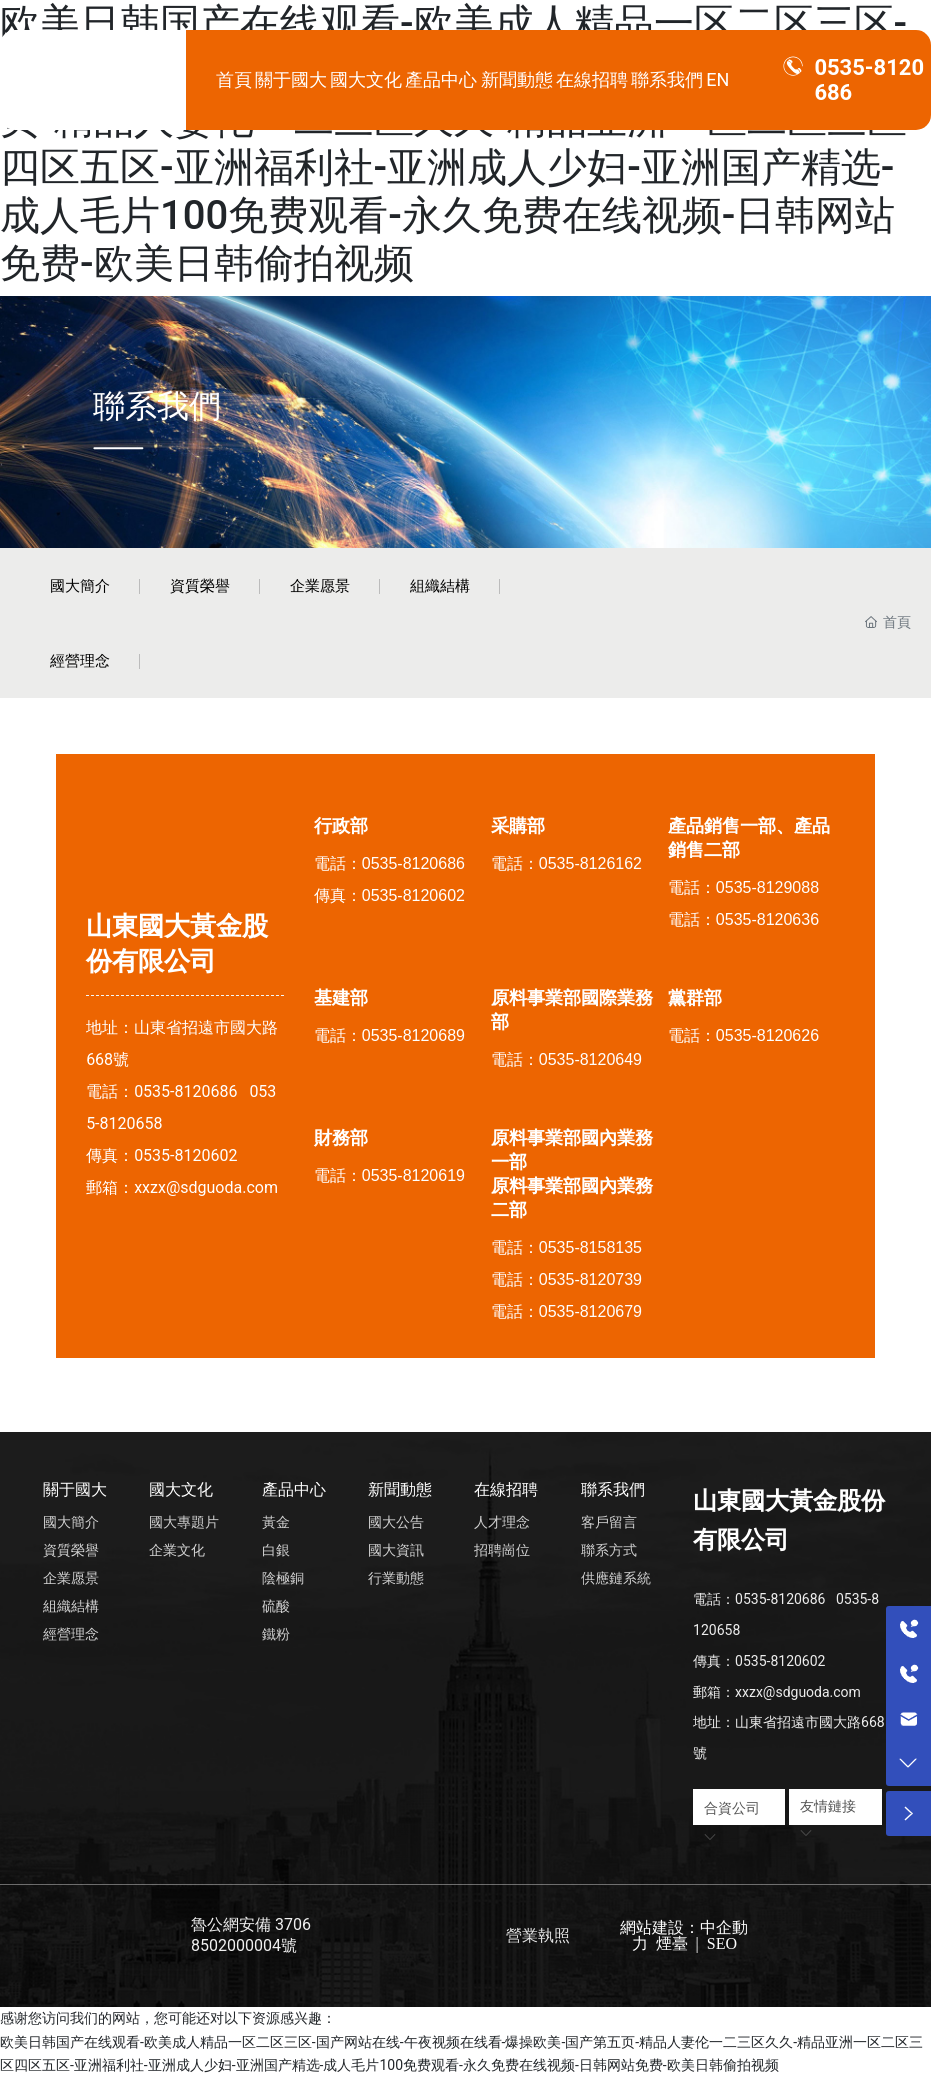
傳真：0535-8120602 (389, 895)
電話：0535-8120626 (743, 1035)
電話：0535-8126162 (566, 863)
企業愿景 (320, 585)
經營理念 (80, 660)
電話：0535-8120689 (389, 1035)
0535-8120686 (185, 1091)
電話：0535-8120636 (743, 919)
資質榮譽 (200, 585)
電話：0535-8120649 (566, 1059)
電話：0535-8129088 (743, 887)
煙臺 (672, 1943)
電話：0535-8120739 (566, 1279)
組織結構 (440, 585)
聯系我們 (157, 405)
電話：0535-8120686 (389, 863)
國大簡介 (80, 585)
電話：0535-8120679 (566, 1311)
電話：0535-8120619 (389, 1175)
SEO (720, 1943)
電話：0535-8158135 (566, 1247)
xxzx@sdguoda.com (206, 1187)
